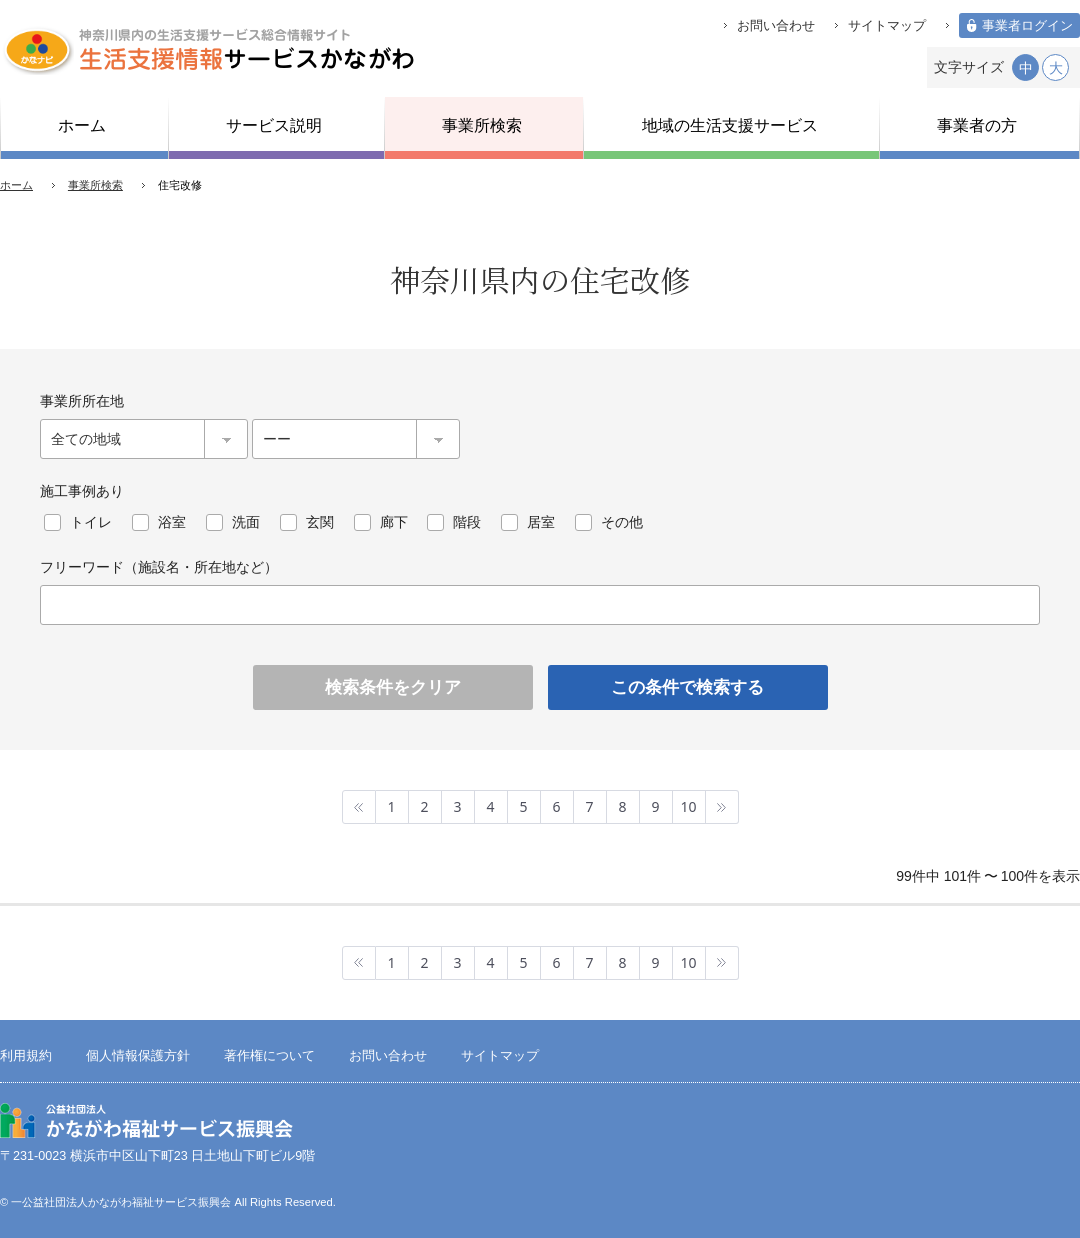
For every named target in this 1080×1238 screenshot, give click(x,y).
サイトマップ (887, 26)
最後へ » (722, 807)
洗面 (246, 522)
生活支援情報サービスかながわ (207, 50)
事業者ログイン (1027, 26)
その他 (622, 522)
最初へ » (359, 807)
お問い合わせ (776, 26)
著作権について (269, 1056)
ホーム (16, 185)
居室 (541, 522)
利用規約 (26, 1056)
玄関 (320, 522)
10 (688, 806)
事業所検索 (95, 185)
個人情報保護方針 (138, 1056)
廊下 (394, 522)
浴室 (172, 522)
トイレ (91, 522)
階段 (467, 522)
